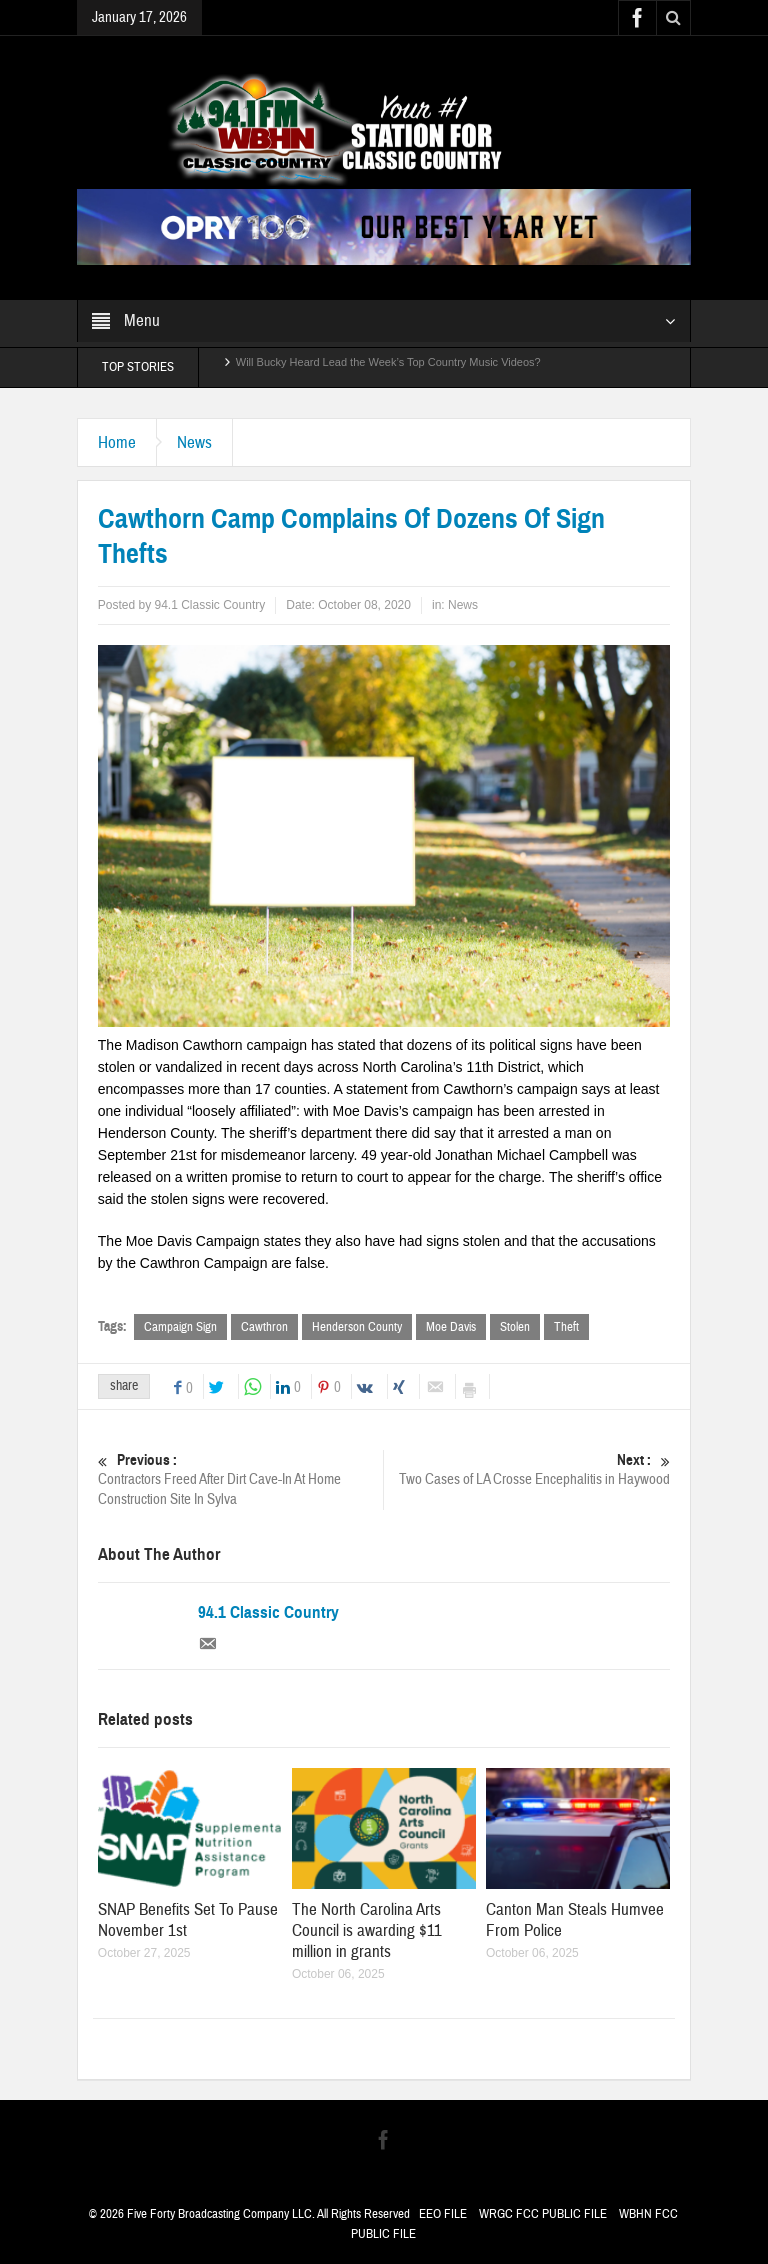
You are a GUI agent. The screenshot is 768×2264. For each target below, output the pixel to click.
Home (117, 442)
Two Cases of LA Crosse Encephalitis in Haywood (528, 1469)
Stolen (515, 1327)
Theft (566, 1327)
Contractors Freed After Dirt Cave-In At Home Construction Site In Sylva (241, 1479)
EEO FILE (443, 2214)
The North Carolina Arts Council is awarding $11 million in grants (367, 1930)
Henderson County (357, 1327)
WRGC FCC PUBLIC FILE (543, 2214)
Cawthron (264, 1327)
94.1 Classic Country (268, 1613)
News (194, 442)
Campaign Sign (180, 1327)
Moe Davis (451, 1327)
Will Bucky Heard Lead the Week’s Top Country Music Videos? (388, 367)
